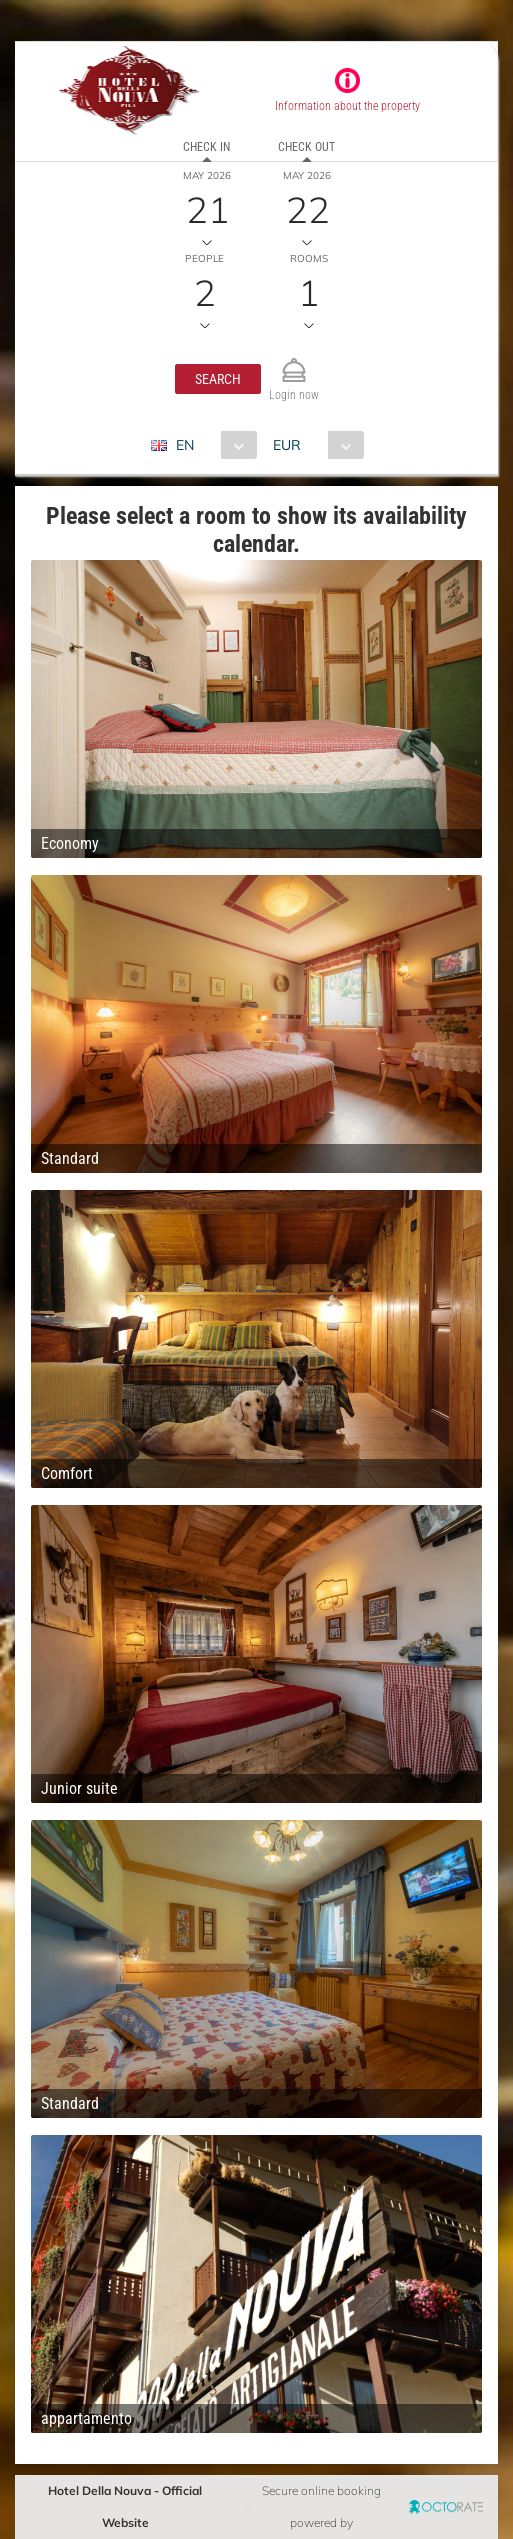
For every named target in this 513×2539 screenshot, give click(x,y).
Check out (306, 147)
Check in (206, 147)
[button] (218, 379)
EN (185, 445)
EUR (287, 445)
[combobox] (211, 445)
